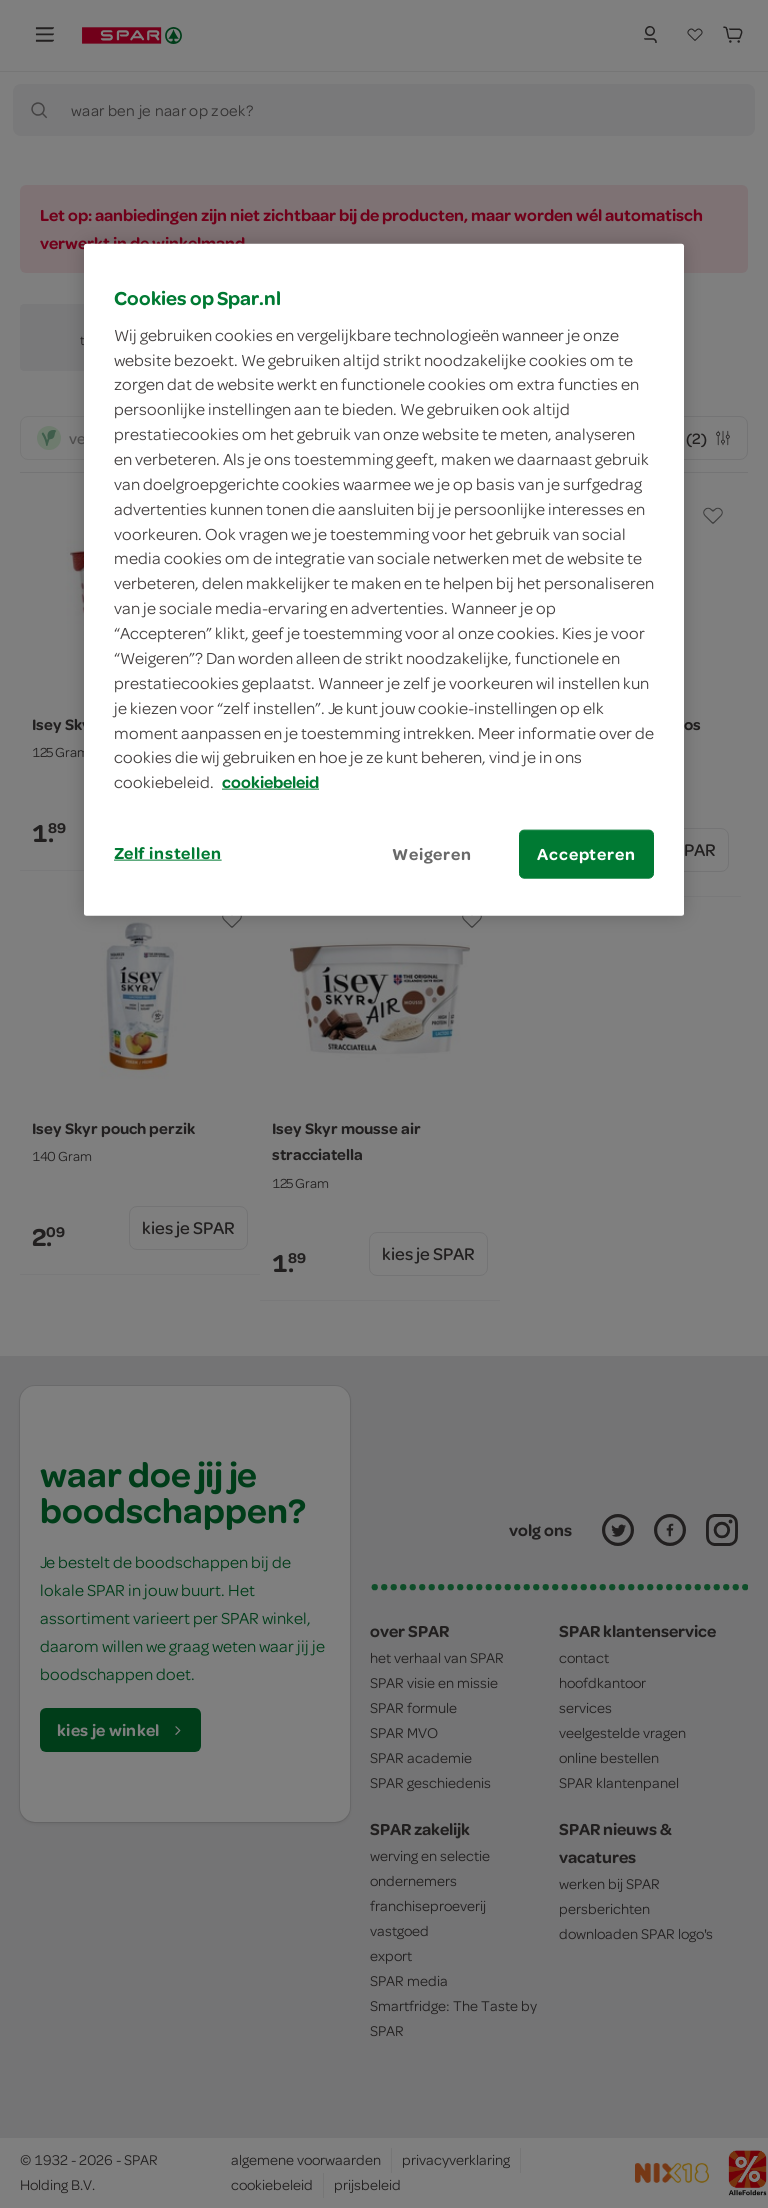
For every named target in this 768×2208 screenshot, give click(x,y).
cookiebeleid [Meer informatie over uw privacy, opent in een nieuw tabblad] (270, 782)
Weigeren (432, 854)
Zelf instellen (168, 853)
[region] (384, 580)
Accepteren (586, 854)
